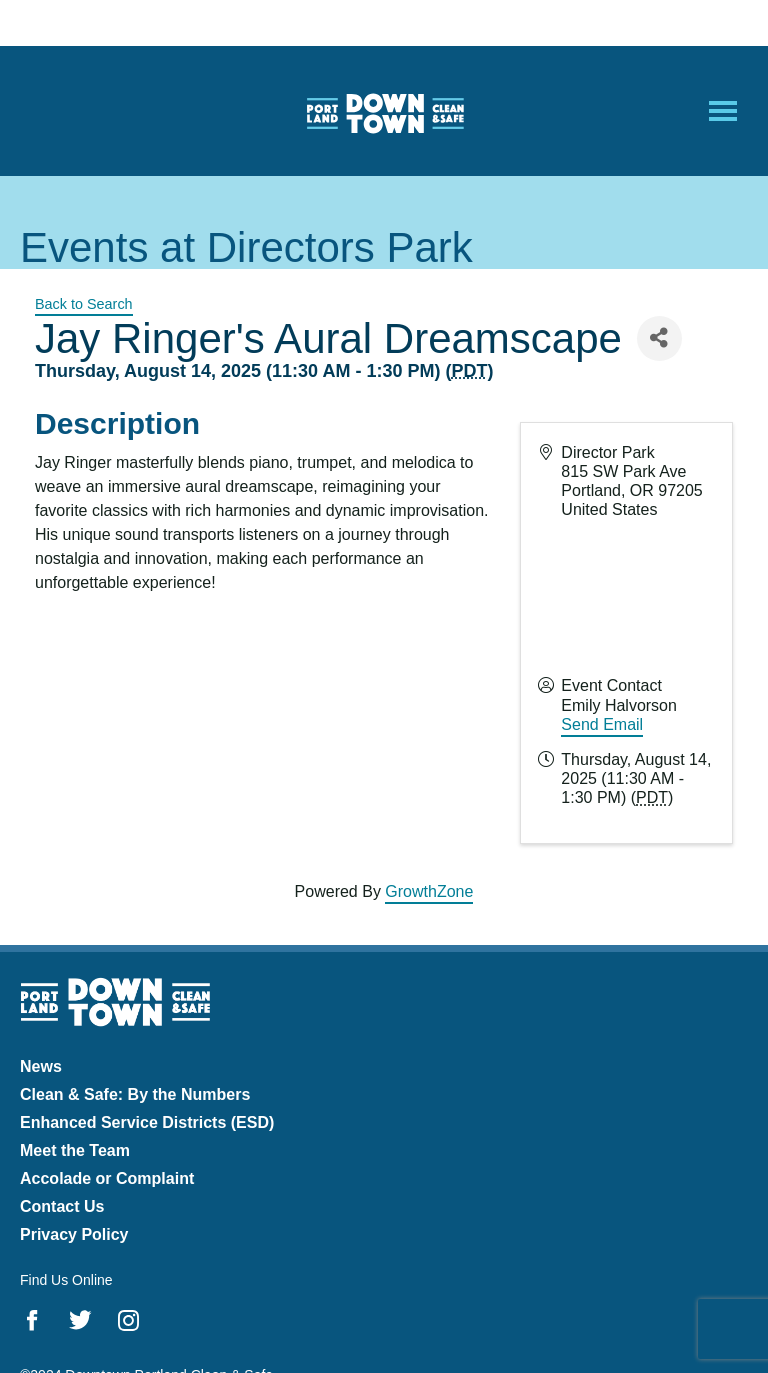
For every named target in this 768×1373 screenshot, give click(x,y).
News (41, 1066)
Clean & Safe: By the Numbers (135, 1094)
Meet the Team (75, 1150)
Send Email (602, 724)
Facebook (32, 1320)
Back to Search (84, 304)
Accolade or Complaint (107, 1178)
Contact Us (62, 1206)
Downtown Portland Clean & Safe (384, 111)
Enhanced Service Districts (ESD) (147, 1122)
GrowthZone (429, 891)
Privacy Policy (74, 1234)
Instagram (128, 1320)
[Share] (659, 338)
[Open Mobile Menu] (723, 111)
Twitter (80, 1320)
